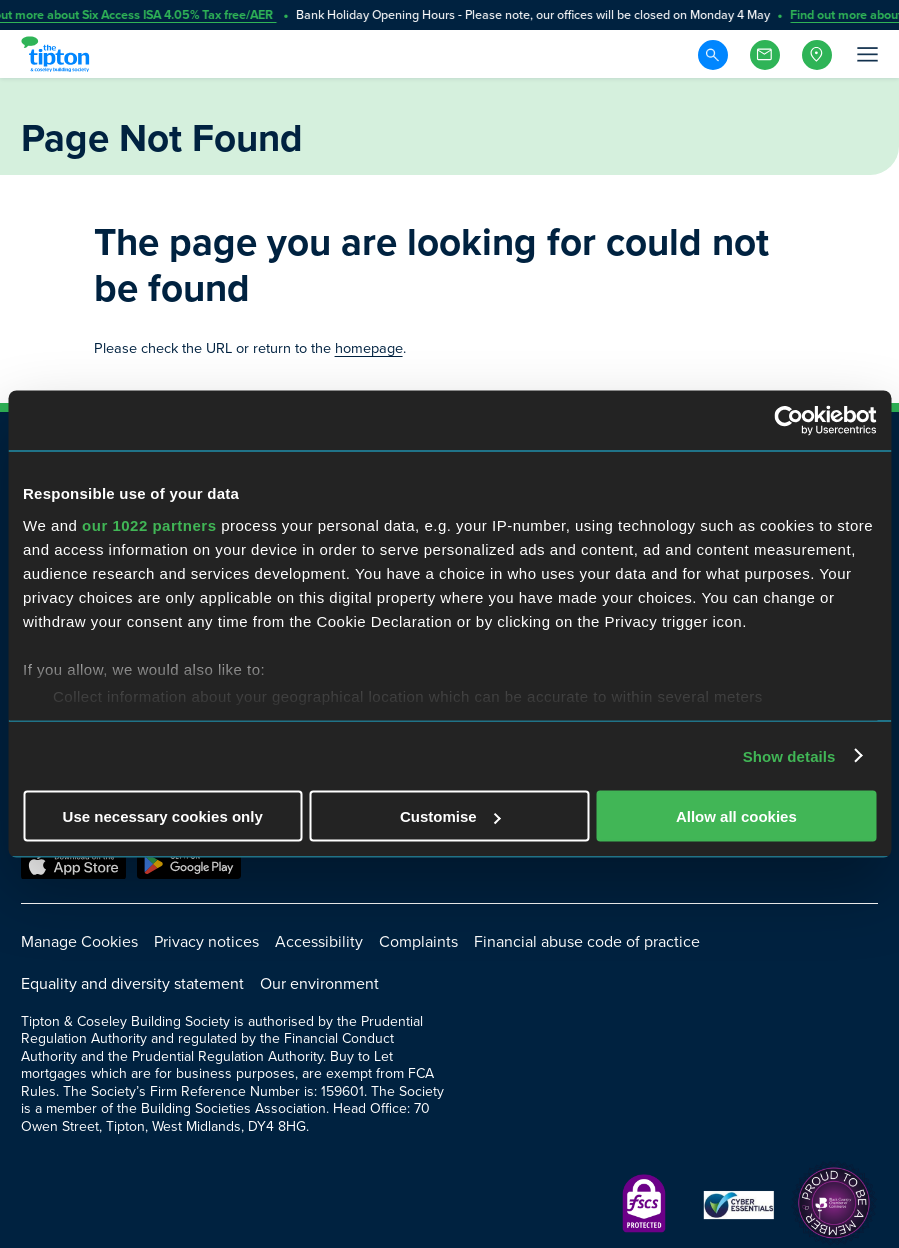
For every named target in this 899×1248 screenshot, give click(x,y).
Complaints (418, 941)
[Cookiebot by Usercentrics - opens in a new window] (788, 421)
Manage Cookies (79, 941)
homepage (369, 348)
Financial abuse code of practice (587, 941)
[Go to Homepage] (58, 54)
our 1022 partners (149, 524)
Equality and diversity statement (132, 983)
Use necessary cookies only (163, 816)
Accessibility (319, 941)
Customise (450, 816)
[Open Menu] (866, 54)
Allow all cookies (736, 816)
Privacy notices (206, 941)
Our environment (319, 983)
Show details (789, 755)
